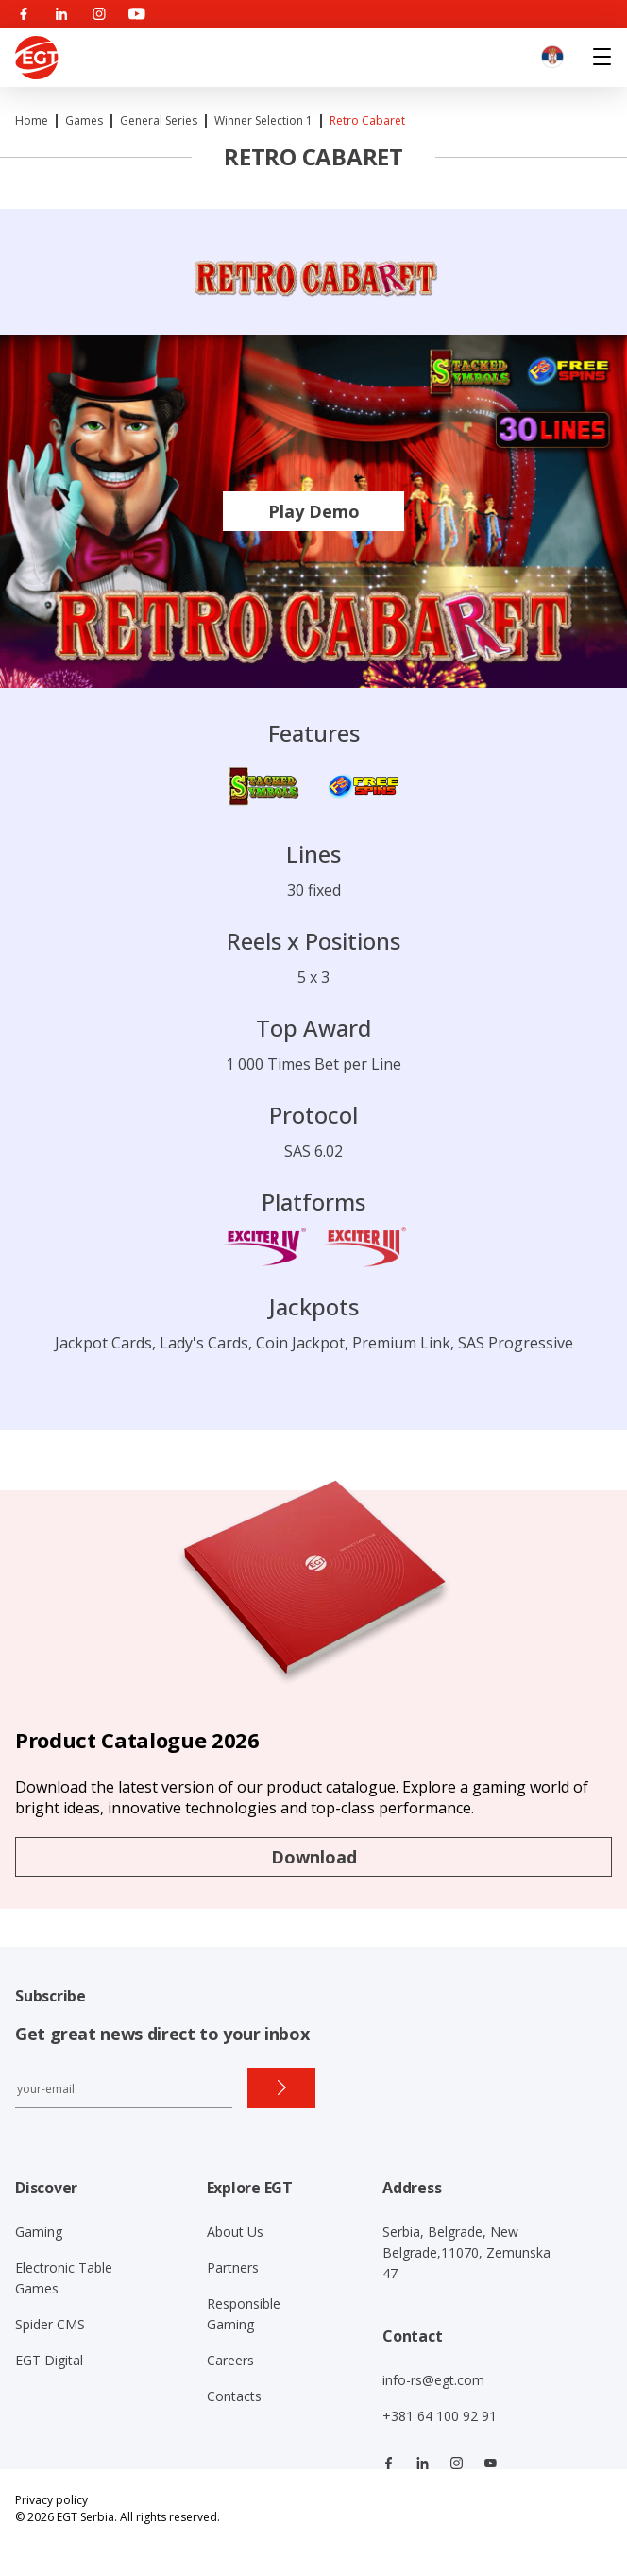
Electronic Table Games (63, 2277)
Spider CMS (50, 2324)
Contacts (234, 2396)
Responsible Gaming (243, 2313)
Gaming (38, 2232)
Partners (233, 2267)
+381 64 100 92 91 (439, 2416)
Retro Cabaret (367, 120)
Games (84, 120)
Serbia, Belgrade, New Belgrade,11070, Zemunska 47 (466, 2252)
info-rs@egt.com (433, 2380)
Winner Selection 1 (263, 120)
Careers (230, 2360)
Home (31, 120)
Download (314, 1857)
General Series (158, 120)
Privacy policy (51, 2500)
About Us (235, 2232)
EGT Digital (49, 2360)
